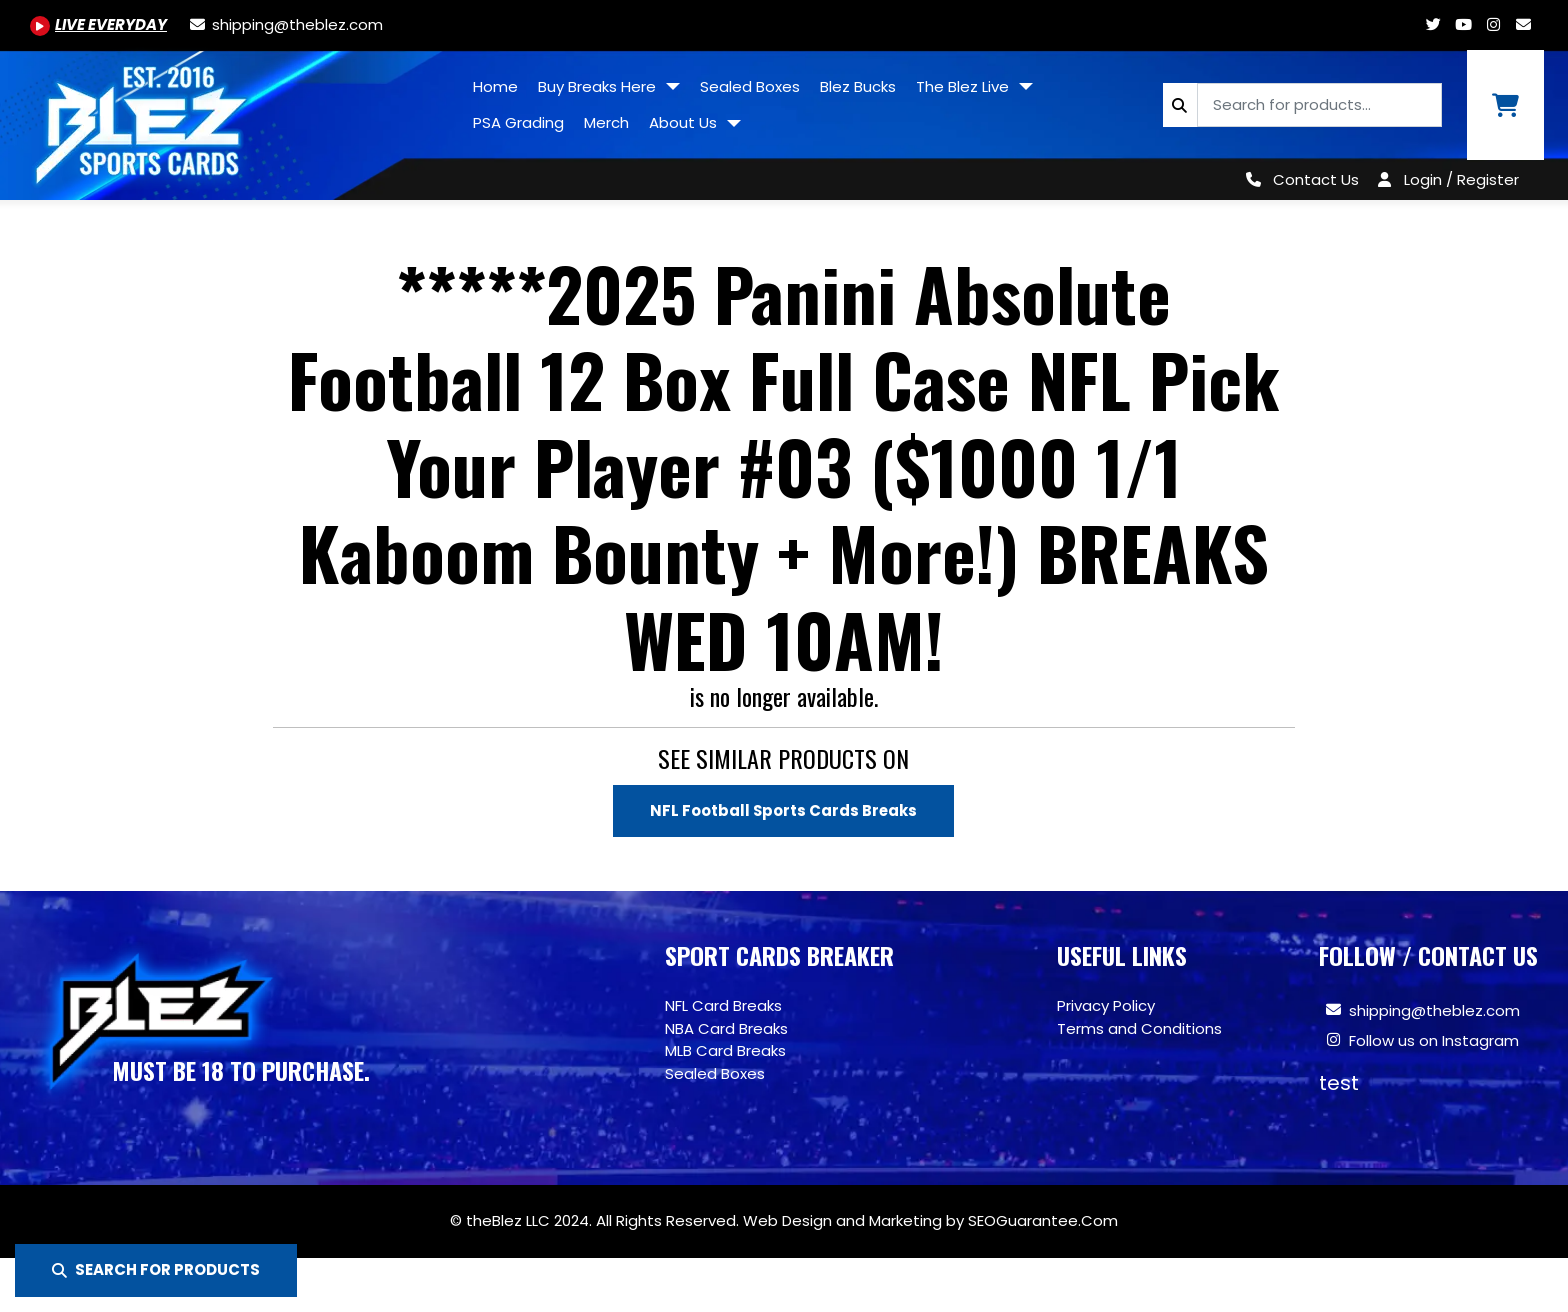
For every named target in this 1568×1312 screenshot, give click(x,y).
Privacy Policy (1106, 1005)
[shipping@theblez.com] (285, 24)
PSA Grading (518, 122)
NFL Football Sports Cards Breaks (783, 810)
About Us (685, 122)
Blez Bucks (858, 86)
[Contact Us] (1298, 179)
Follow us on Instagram (1434, 1040)
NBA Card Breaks (726, 1028)
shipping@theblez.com (1434, 1010)
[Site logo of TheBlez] (231, 118)
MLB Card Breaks (725, 1050)
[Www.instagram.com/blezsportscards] (1493, 24)
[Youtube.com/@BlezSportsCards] (98, 24)
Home (495, 86)
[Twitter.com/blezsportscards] (1433, 24)
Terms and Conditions (1139, 1028)
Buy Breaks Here (599, 86)
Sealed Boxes (750, 86)
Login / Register (1461, 179)
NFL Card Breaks (723, 1005)
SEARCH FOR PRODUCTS (156, 1269)
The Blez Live (964, 86)
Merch (606, 122)
